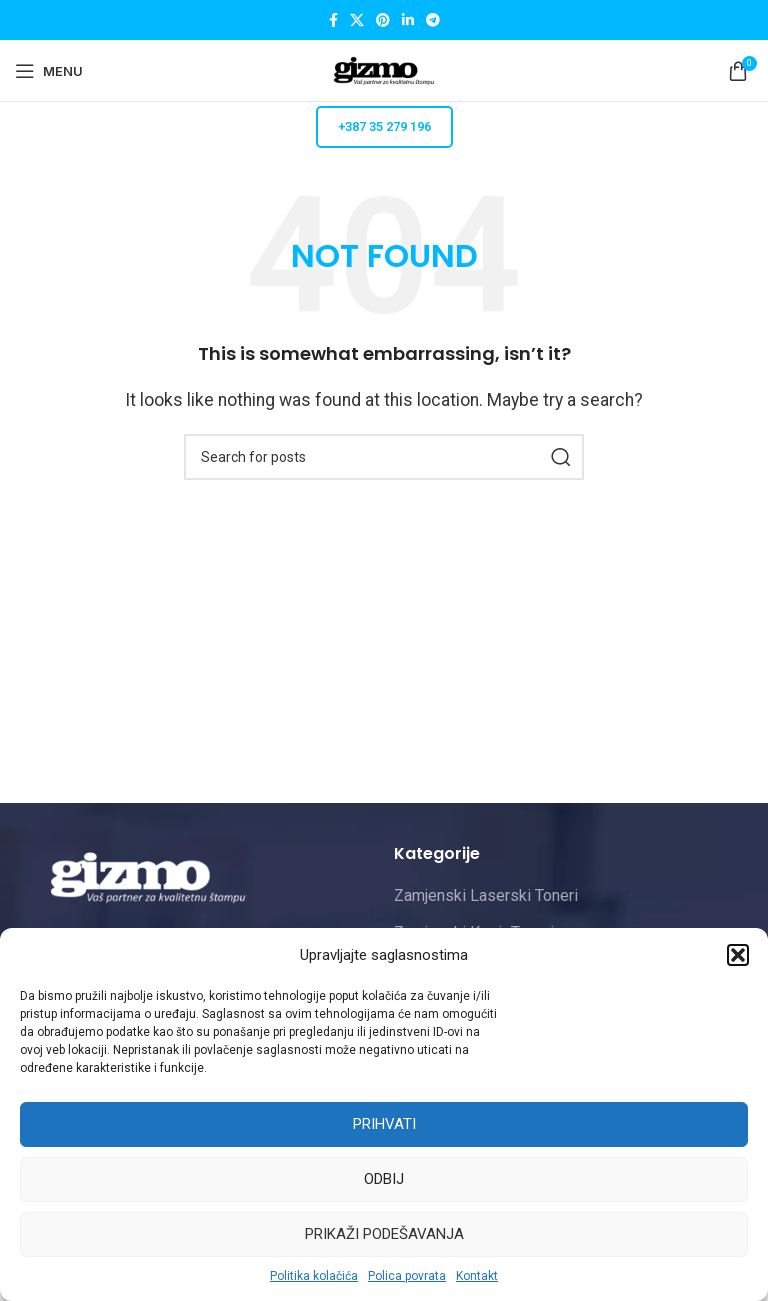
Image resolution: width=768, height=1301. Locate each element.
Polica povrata (407, 1276)
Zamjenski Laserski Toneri (486, 895)
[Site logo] (384, 69)
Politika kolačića (314, 1276)
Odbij (384, 1179)
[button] (738, 955)
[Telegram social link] (433, 20)
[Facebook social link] (333, 20)
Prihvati (384, 1124)
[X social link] (357, 20)
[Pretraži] (384, 457)
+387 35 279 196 (384, 126)
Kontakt (477, 1276)
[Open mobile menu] (49, 71)
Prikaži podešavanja (384, 1234)
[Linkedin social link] (408, 20)
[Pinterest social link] (383, 20)
